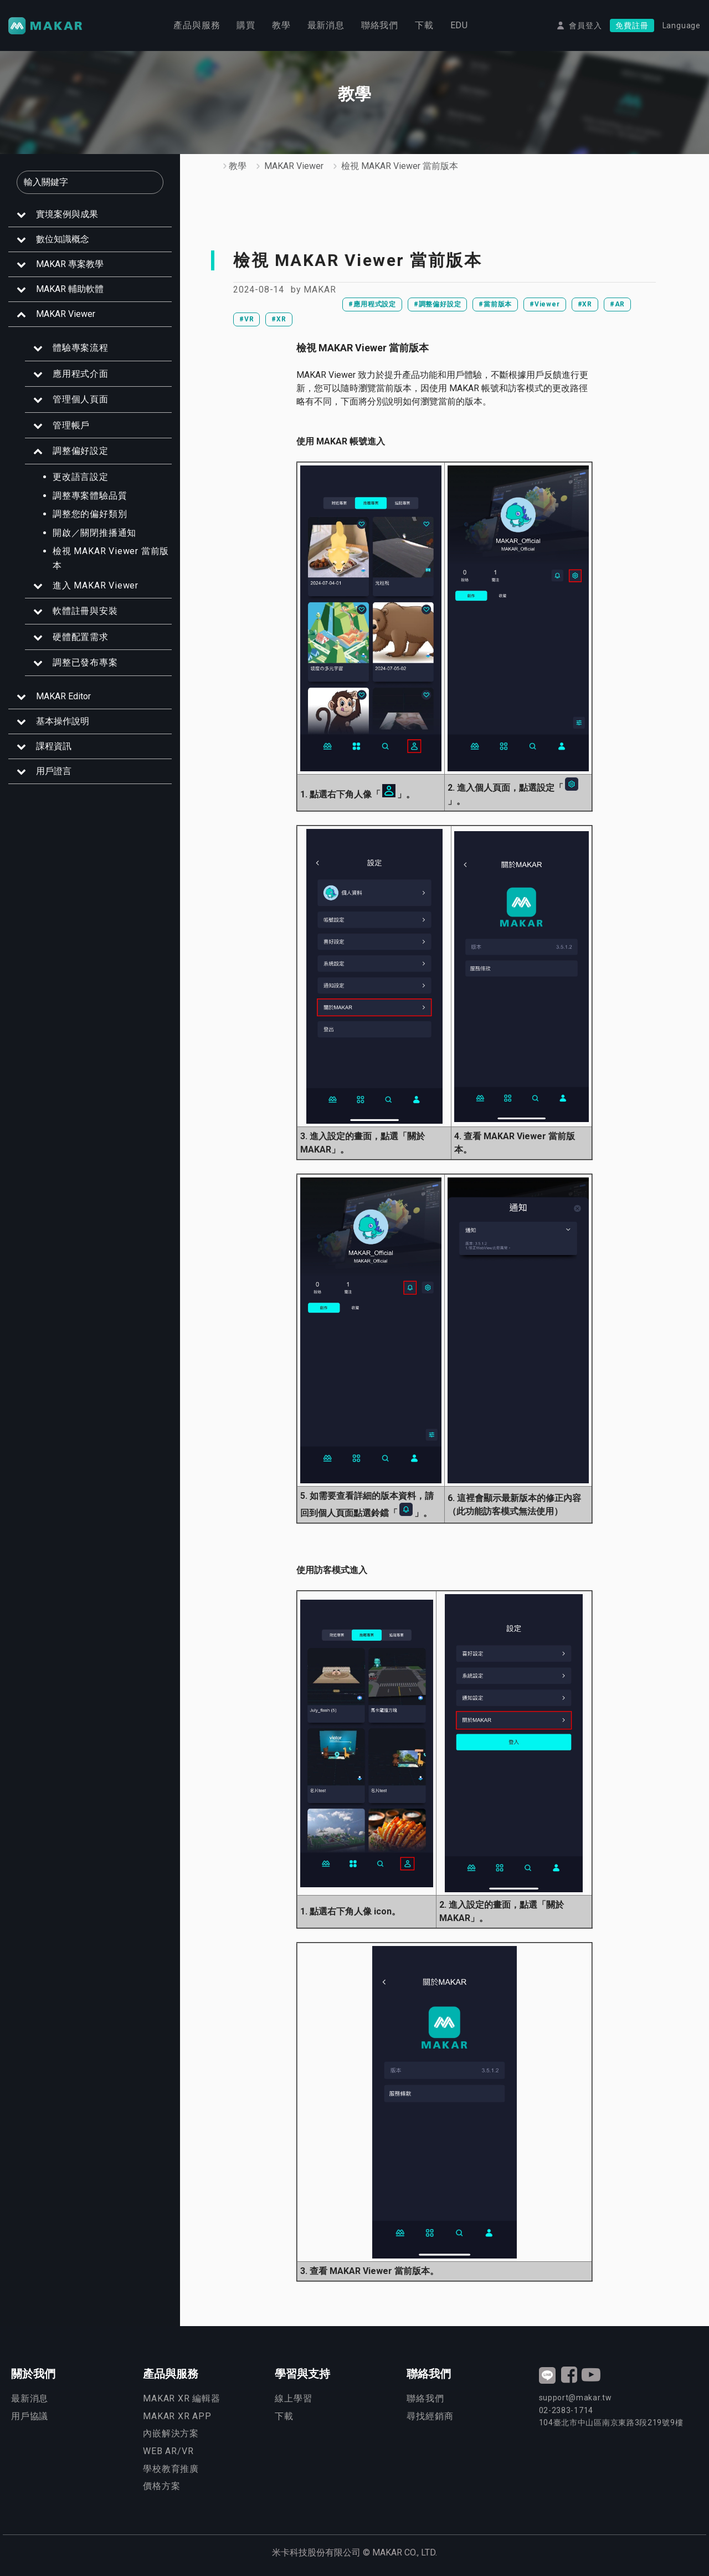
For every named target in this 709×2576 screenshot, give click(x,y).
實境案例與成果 (67, 214)
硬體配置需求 (81, 637)
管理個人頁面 (81, 399)
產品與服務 (196, 25)
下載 (424, 25)
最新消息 (326, 25)
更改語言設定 (81, 477)
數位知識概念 (62, 239)
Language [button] (681, 25)
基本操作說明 (62, 721)
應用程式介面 (81, 373)
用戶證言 (53, 771)
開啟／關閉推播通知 (94, 533)
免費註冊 (631, 25)
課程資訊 (53, 746)
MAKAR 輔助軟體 (70, 289)
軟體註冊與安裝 (85, 611)
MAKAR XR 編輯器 (181, 2398)
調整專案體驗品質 (90, 495)
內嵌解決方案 (171, 2433)
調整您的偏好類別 (90, 514)
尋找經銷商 (430, 2416)
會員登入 (585, 25)
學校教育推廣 (171, 2469)
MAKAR (320, 289)
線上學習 (293, 2398)
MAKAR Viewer (65, 314)
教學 (281, 25)
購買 (246, 25)
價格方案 (161, 2486)
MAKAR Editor (63, 696)
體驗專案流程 (81, 347)
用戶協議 (29, 2416)
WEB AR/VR (168, 2451)
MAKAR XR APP (177, 2416)
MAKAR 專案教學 (70, 264)
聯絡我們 (379, 25)
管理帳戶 (71, 425)
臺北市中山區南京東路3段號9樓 (611, 2422)
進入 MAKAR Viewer (95, 585)
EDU (459, 25)
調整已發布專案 (85, 662)
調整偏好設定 (81, 450)
